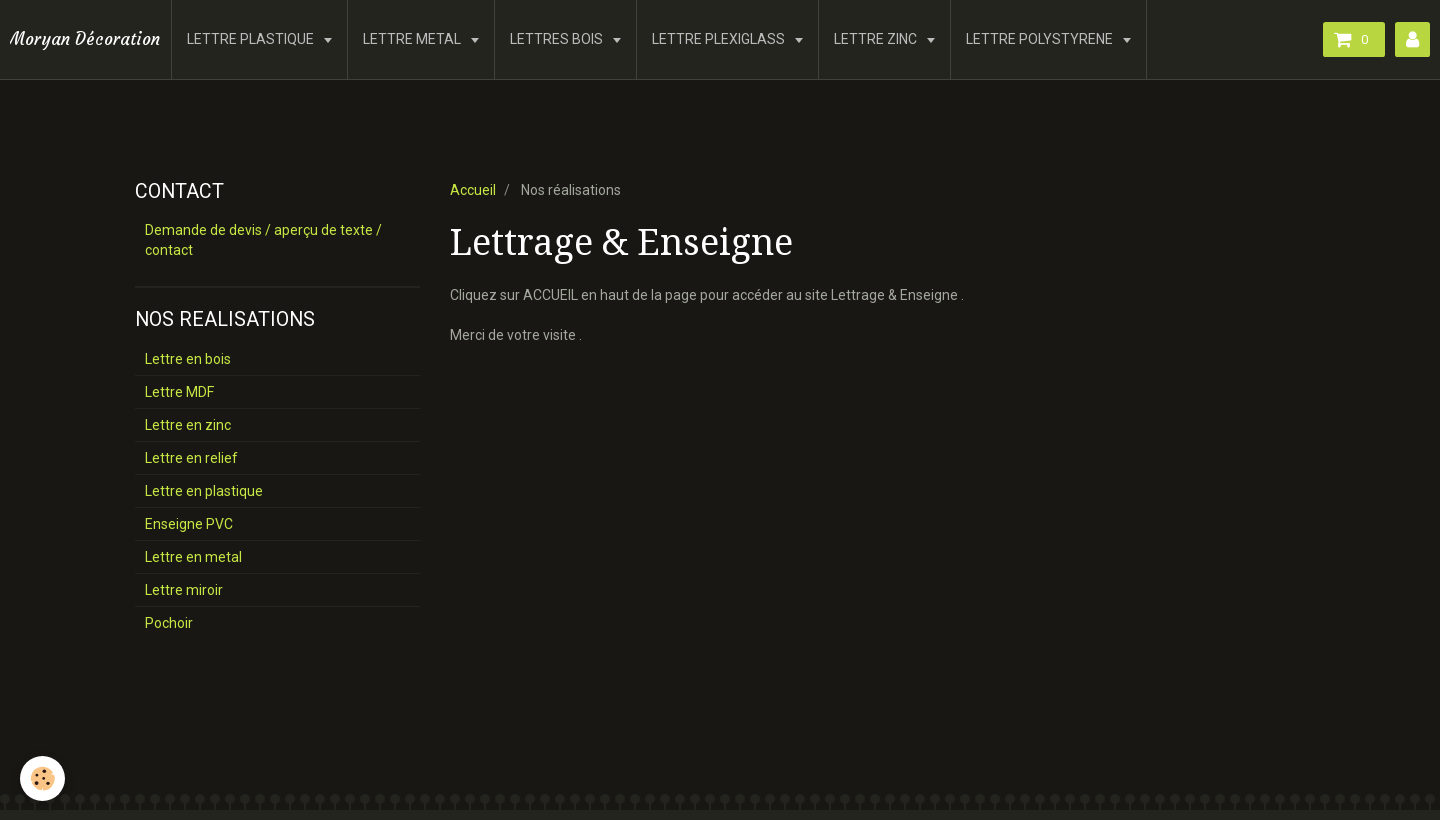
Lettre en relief (191, 458)
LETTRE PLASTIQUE (252, 39)
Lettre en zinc (188, 425)
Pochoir (169, 623)
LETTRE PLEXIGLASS (720, 39)
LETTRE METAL (413, 39)
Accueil (473, 190)
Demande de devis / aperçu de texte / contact (263, 240)
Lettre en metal (193, 557)
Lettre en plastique (204, 491)
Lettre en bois (188, 359)
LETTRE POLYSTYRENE (1041, 39)
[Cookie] (42, 778)
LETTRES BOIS (558, 39)
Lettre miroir (184, 590)
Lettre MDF (179, 392)
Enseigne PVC (189, 524)
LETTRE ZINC (877, 39)
